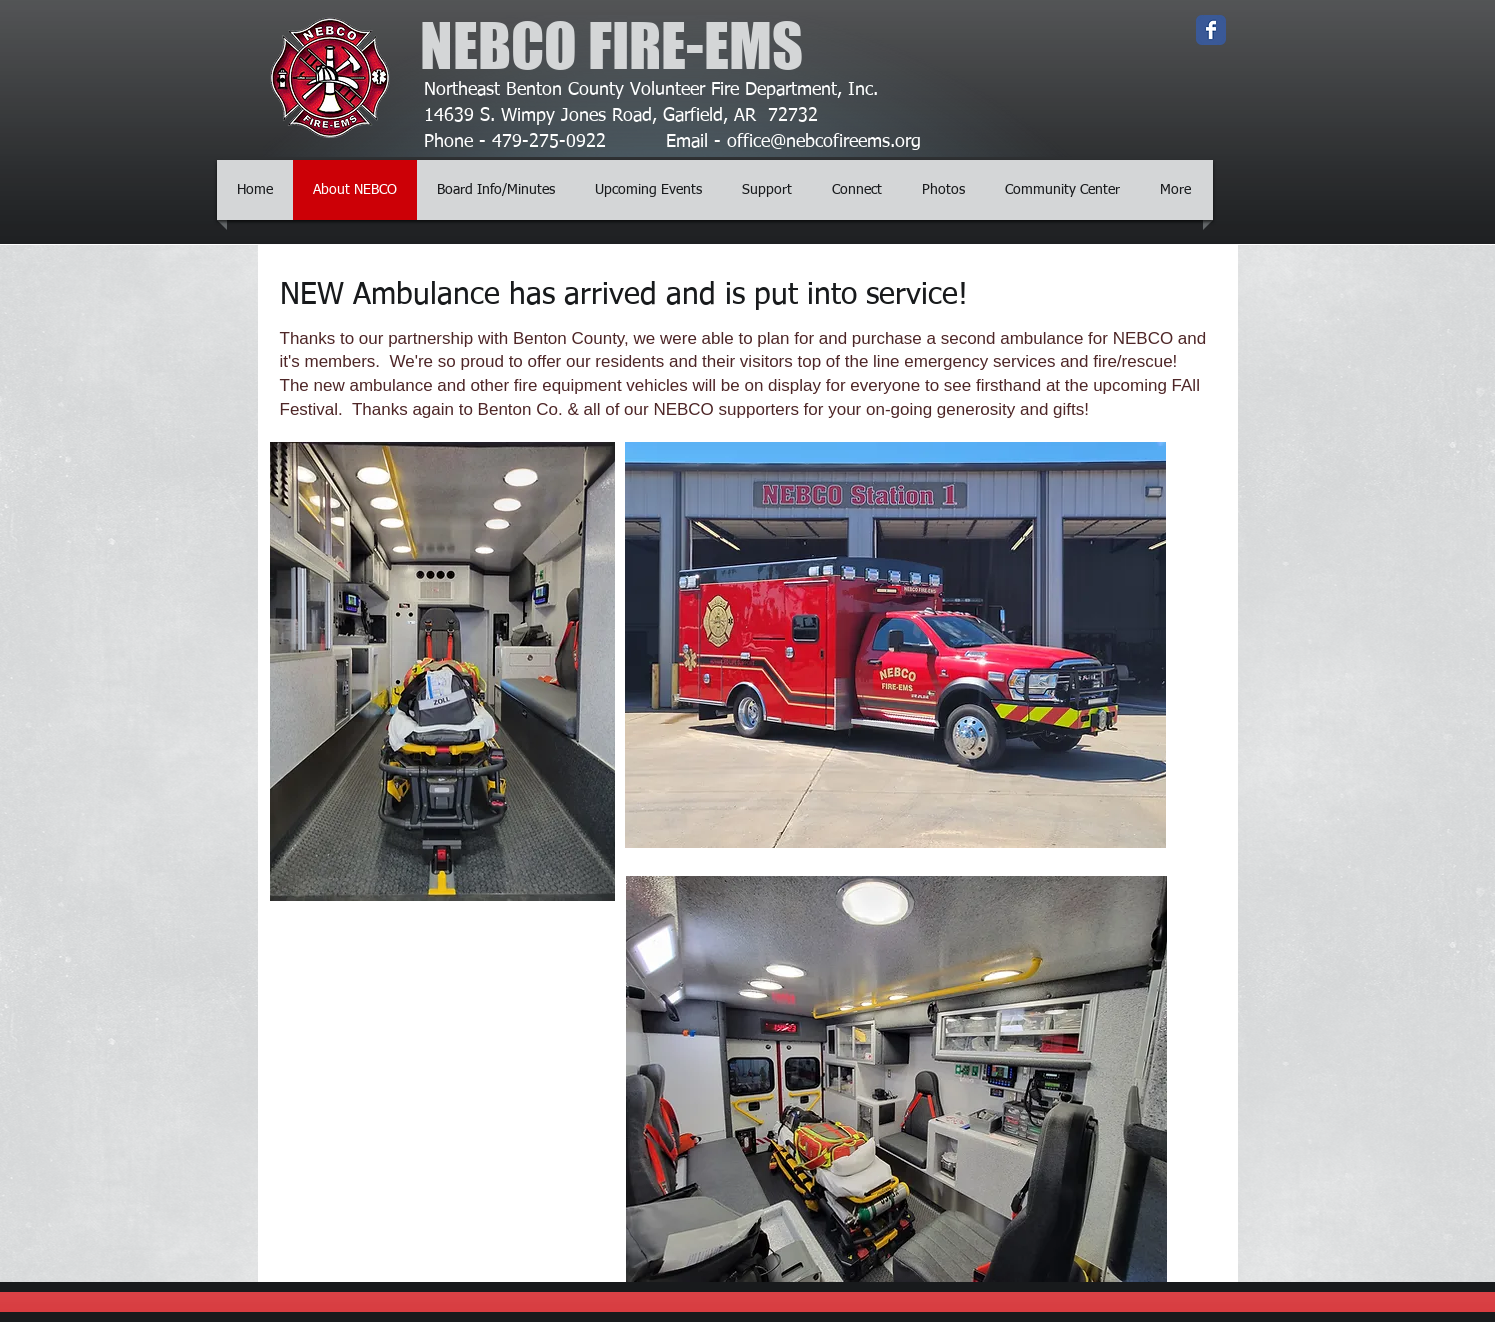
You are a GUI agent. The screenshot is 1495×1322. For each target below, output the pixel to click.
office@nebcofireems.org (824, 142)
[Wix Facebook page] (1211, 30)
